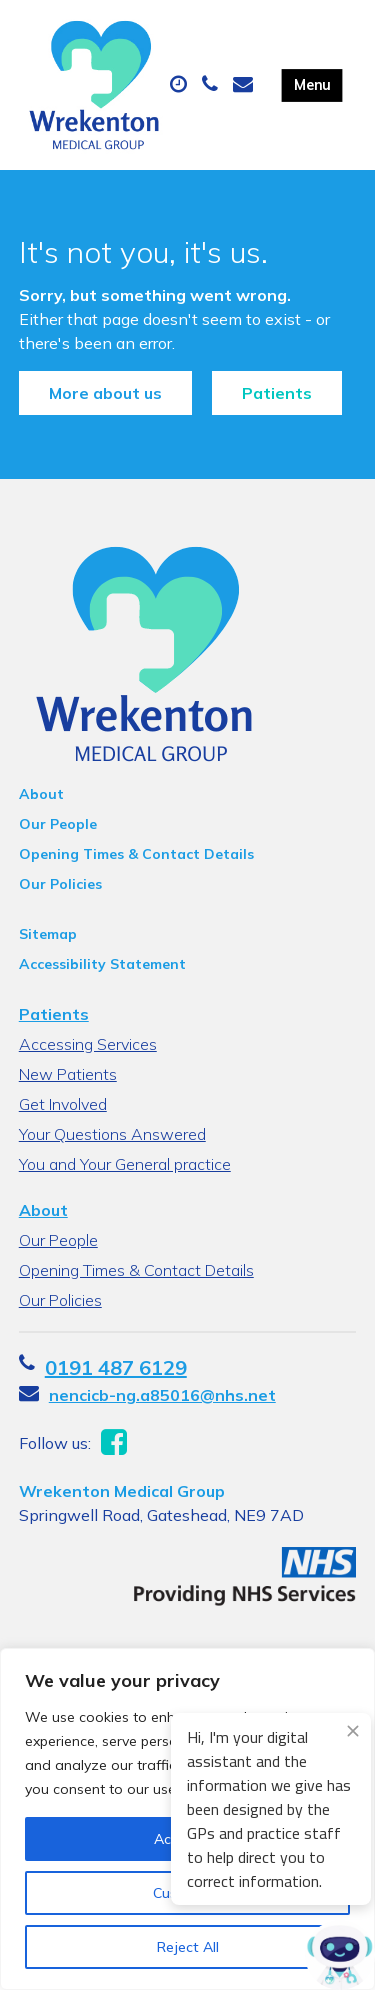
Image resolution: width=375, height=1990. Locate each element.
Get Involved (63, 1104)
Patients (277, 393)
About (41, 794)
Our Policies (60, 884)
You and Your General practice (125, 1164)
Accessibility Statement (102, 964)
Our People (58, 824)
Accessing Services (88, 1044)
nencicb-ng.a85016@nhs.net (162, 1395)
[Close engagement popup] (353, 1731)
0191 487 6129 (116, 1367)
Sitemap (48, 934)
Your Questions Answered (112, 1134)
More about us (105, 393)
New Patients (68, 1074)
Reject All (188, 1947)
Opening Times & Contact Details (136, 854)
